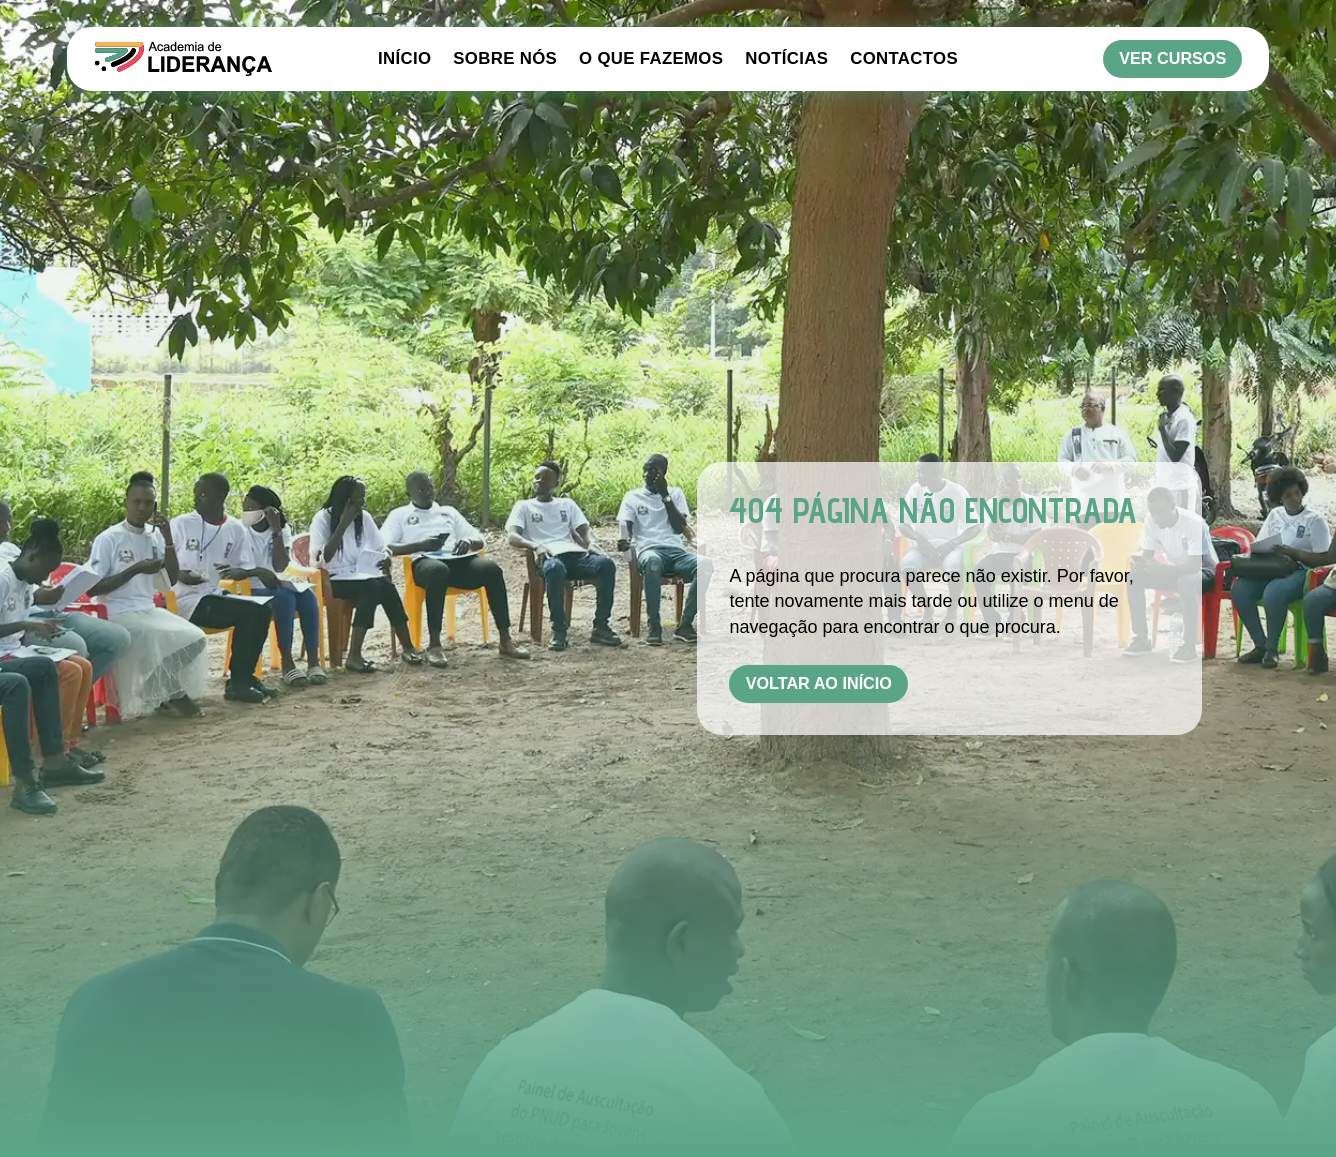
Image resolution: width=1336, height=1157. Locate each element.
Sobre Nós (505, 60)
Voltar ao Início (819, 683)
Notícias (786, 60)
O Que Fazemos (651, 60)
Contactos (904, 60)
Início (404, 60)
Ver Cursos (1172, 58)
